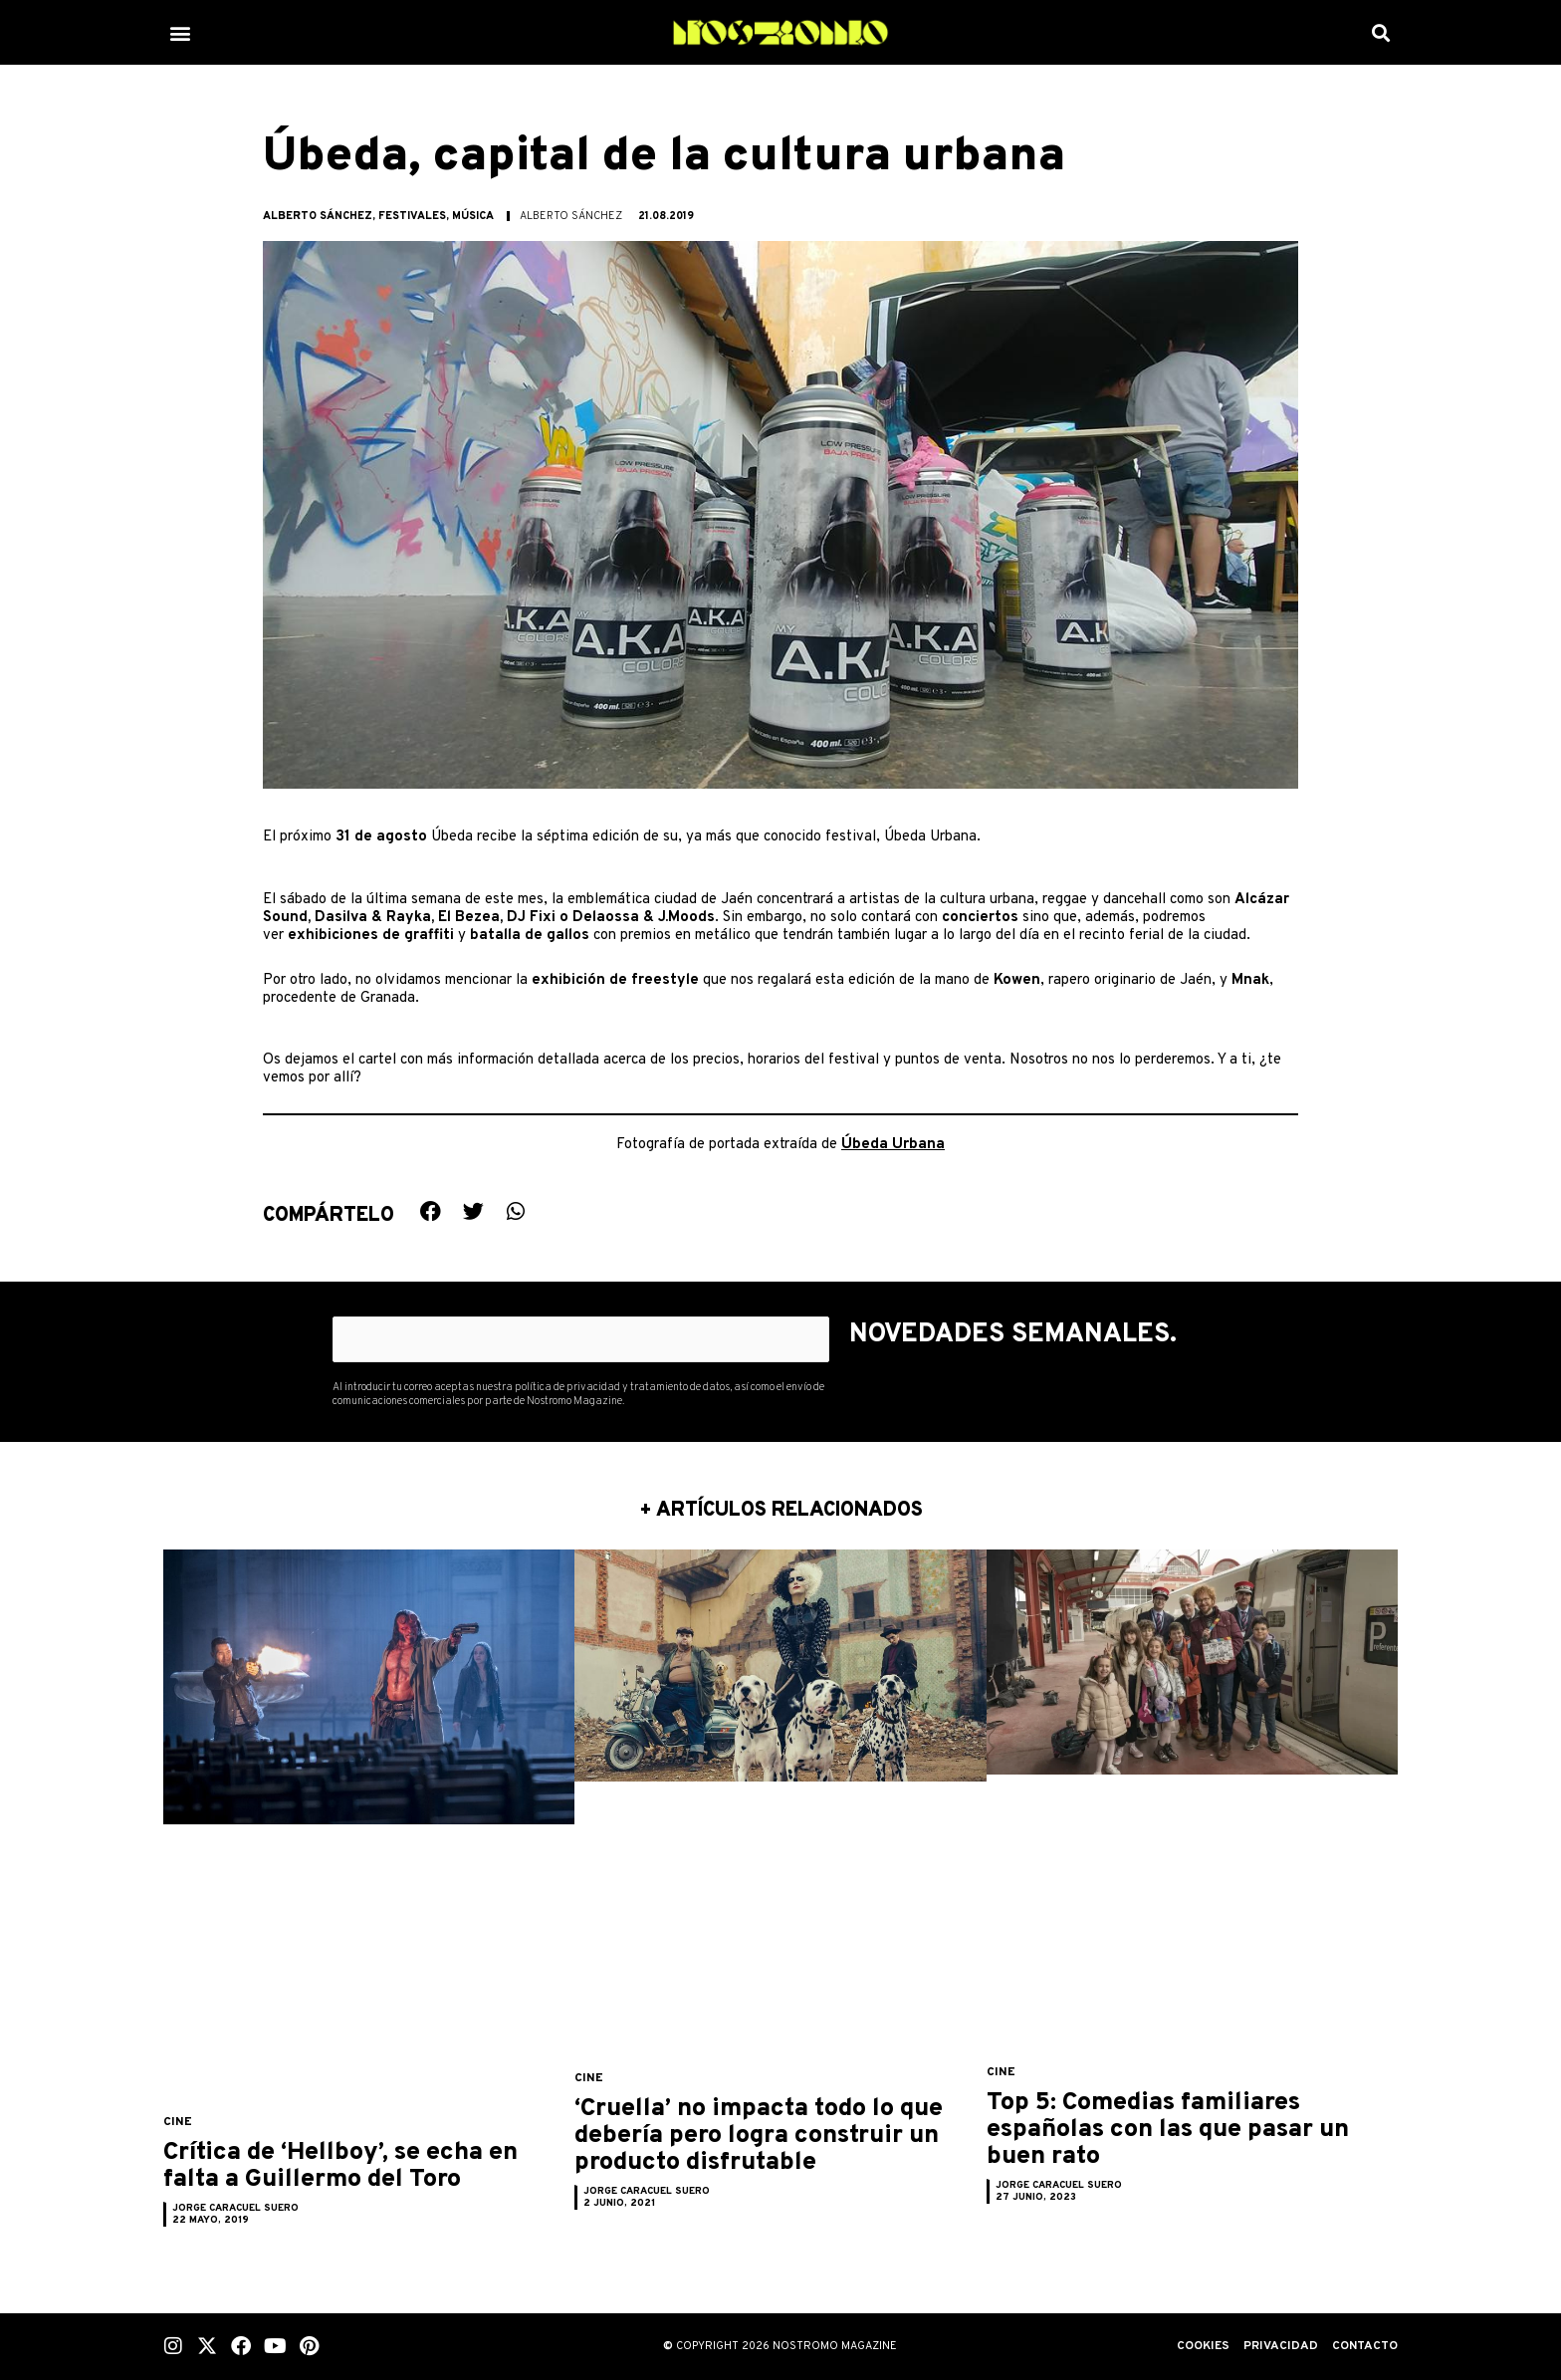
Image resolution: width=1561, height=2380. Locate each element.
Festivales (412, 216)
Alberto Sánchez (317, 216)
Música (473, 216)
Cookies (1196, 2346)
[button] (179, 32)
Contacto (1363, 2346)
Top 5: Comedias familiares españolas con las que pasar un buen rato (1178, 2128)
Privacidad (1276, 2346)
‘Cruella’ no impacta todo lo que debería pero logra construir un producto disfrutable (769, 2149)
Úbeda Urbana (893, 1142)
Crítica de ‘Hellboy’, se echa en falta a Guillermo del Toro (358, 2178)
